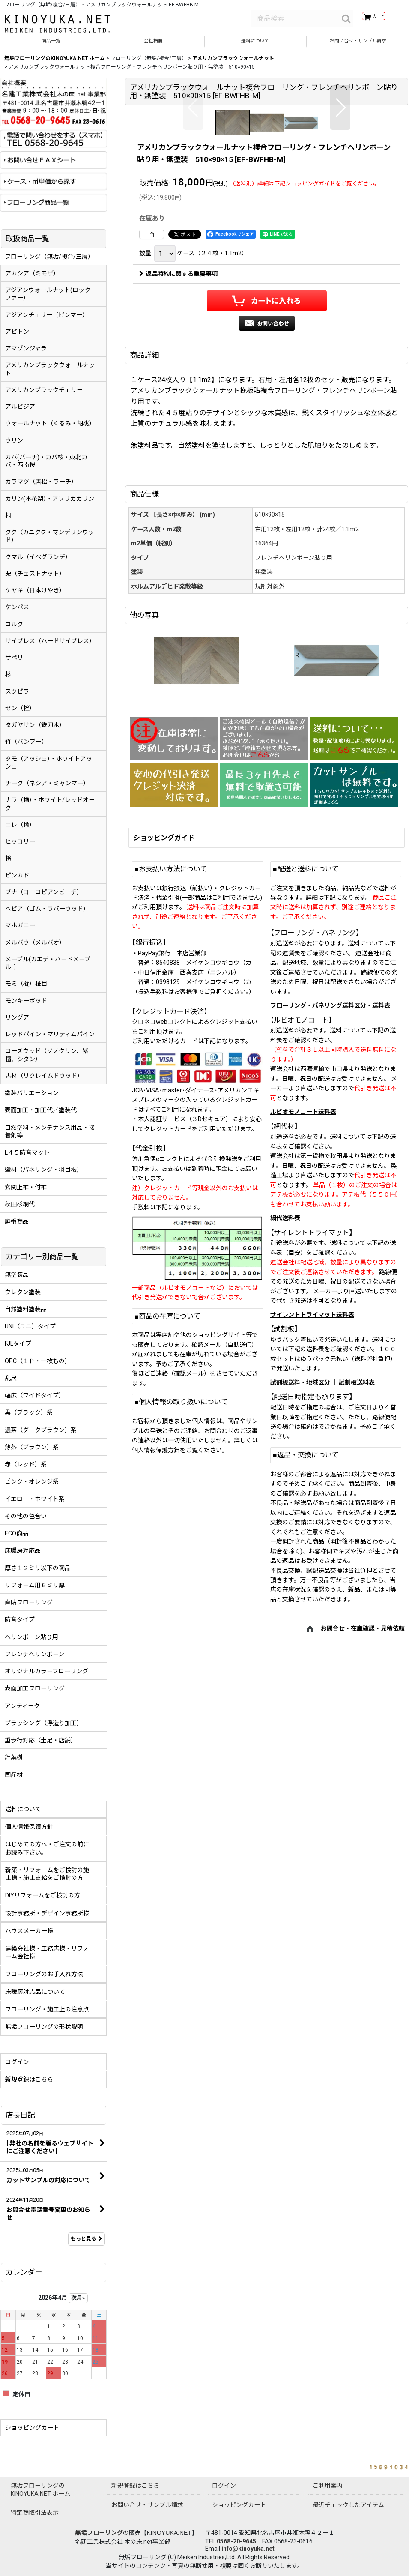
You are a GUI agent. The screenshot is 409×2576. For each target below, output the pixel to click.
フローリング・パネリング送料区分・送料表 (330, 1182)
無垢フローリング (99, 2532)
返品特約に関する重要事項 (178, 451)
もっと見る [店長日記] (86, 2245)
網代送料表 (285, 1395)
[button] (193, 199)
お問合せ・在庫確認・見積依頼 (363, 1806)
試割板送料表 (357, 1559)
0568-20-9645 (236, 2541)
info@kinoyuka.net (248, 2548)
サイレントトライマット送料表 (312, 1492)
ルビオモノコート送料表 (303, 1289)
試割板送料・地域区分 (300, 1559)
